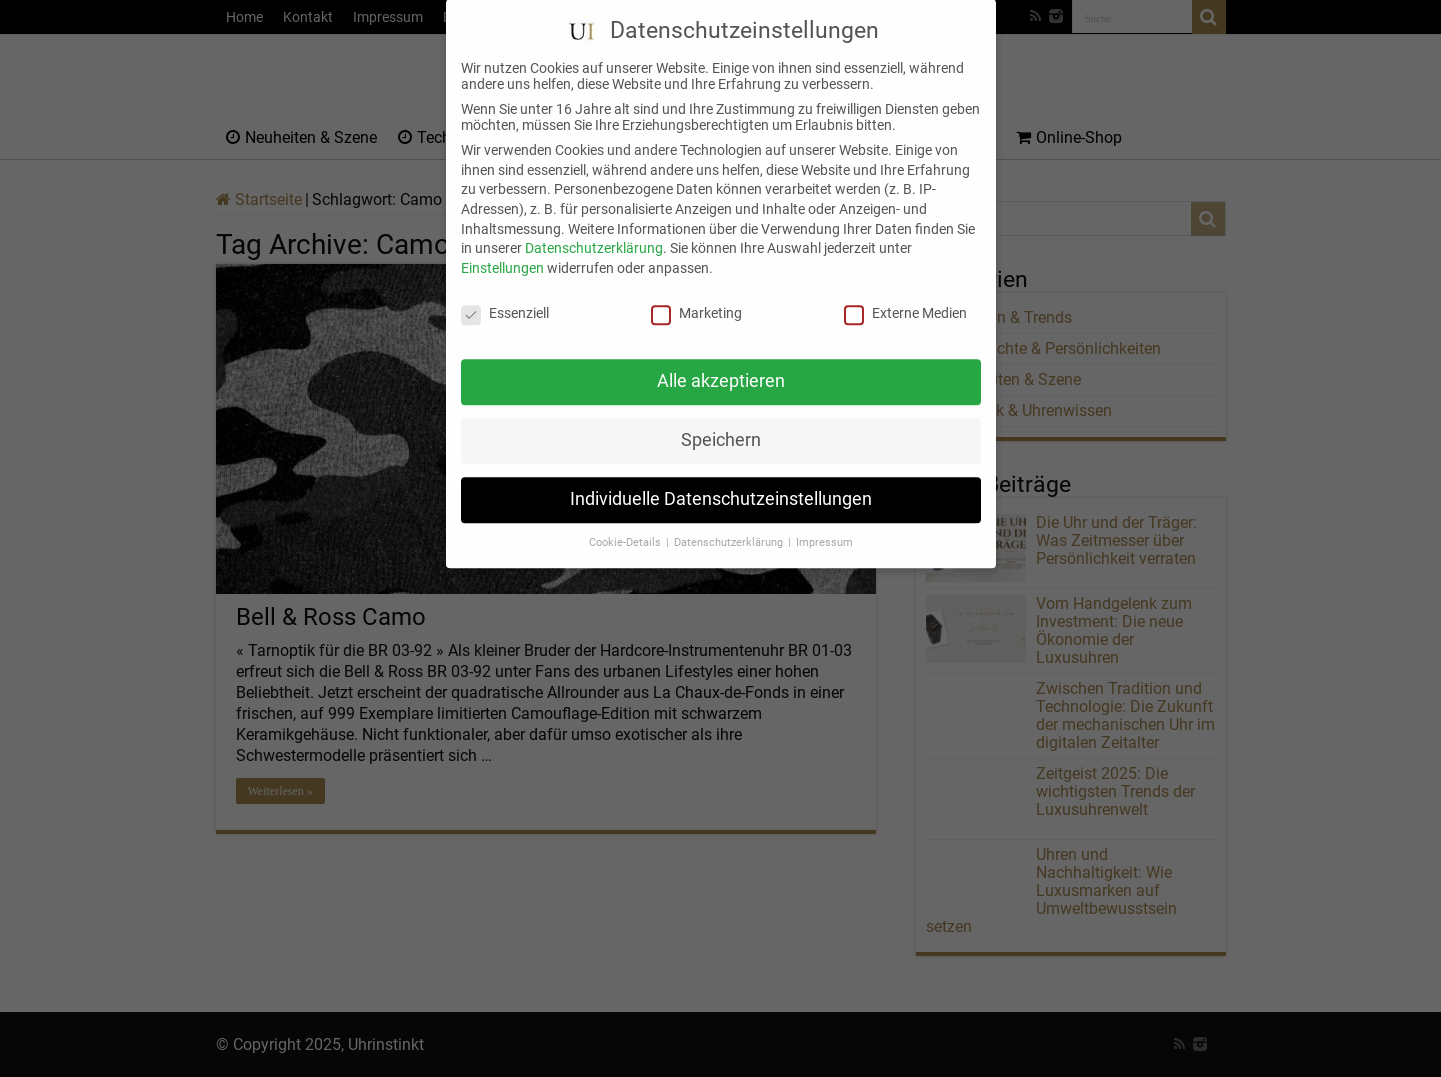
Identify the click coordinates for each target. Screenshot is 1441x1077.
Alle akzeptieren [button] (721, 363)
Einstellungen (502, 249)
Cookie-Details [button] (626, 524)
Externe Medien (905, 294)
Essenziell (505, 294)
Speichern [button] (721, 422)
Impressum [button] (824, 524)
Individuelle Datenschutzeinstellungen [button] (721, 481)
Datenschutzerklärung (594, 230)
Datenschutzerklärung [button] (730, 524)
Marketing (696, 294)
